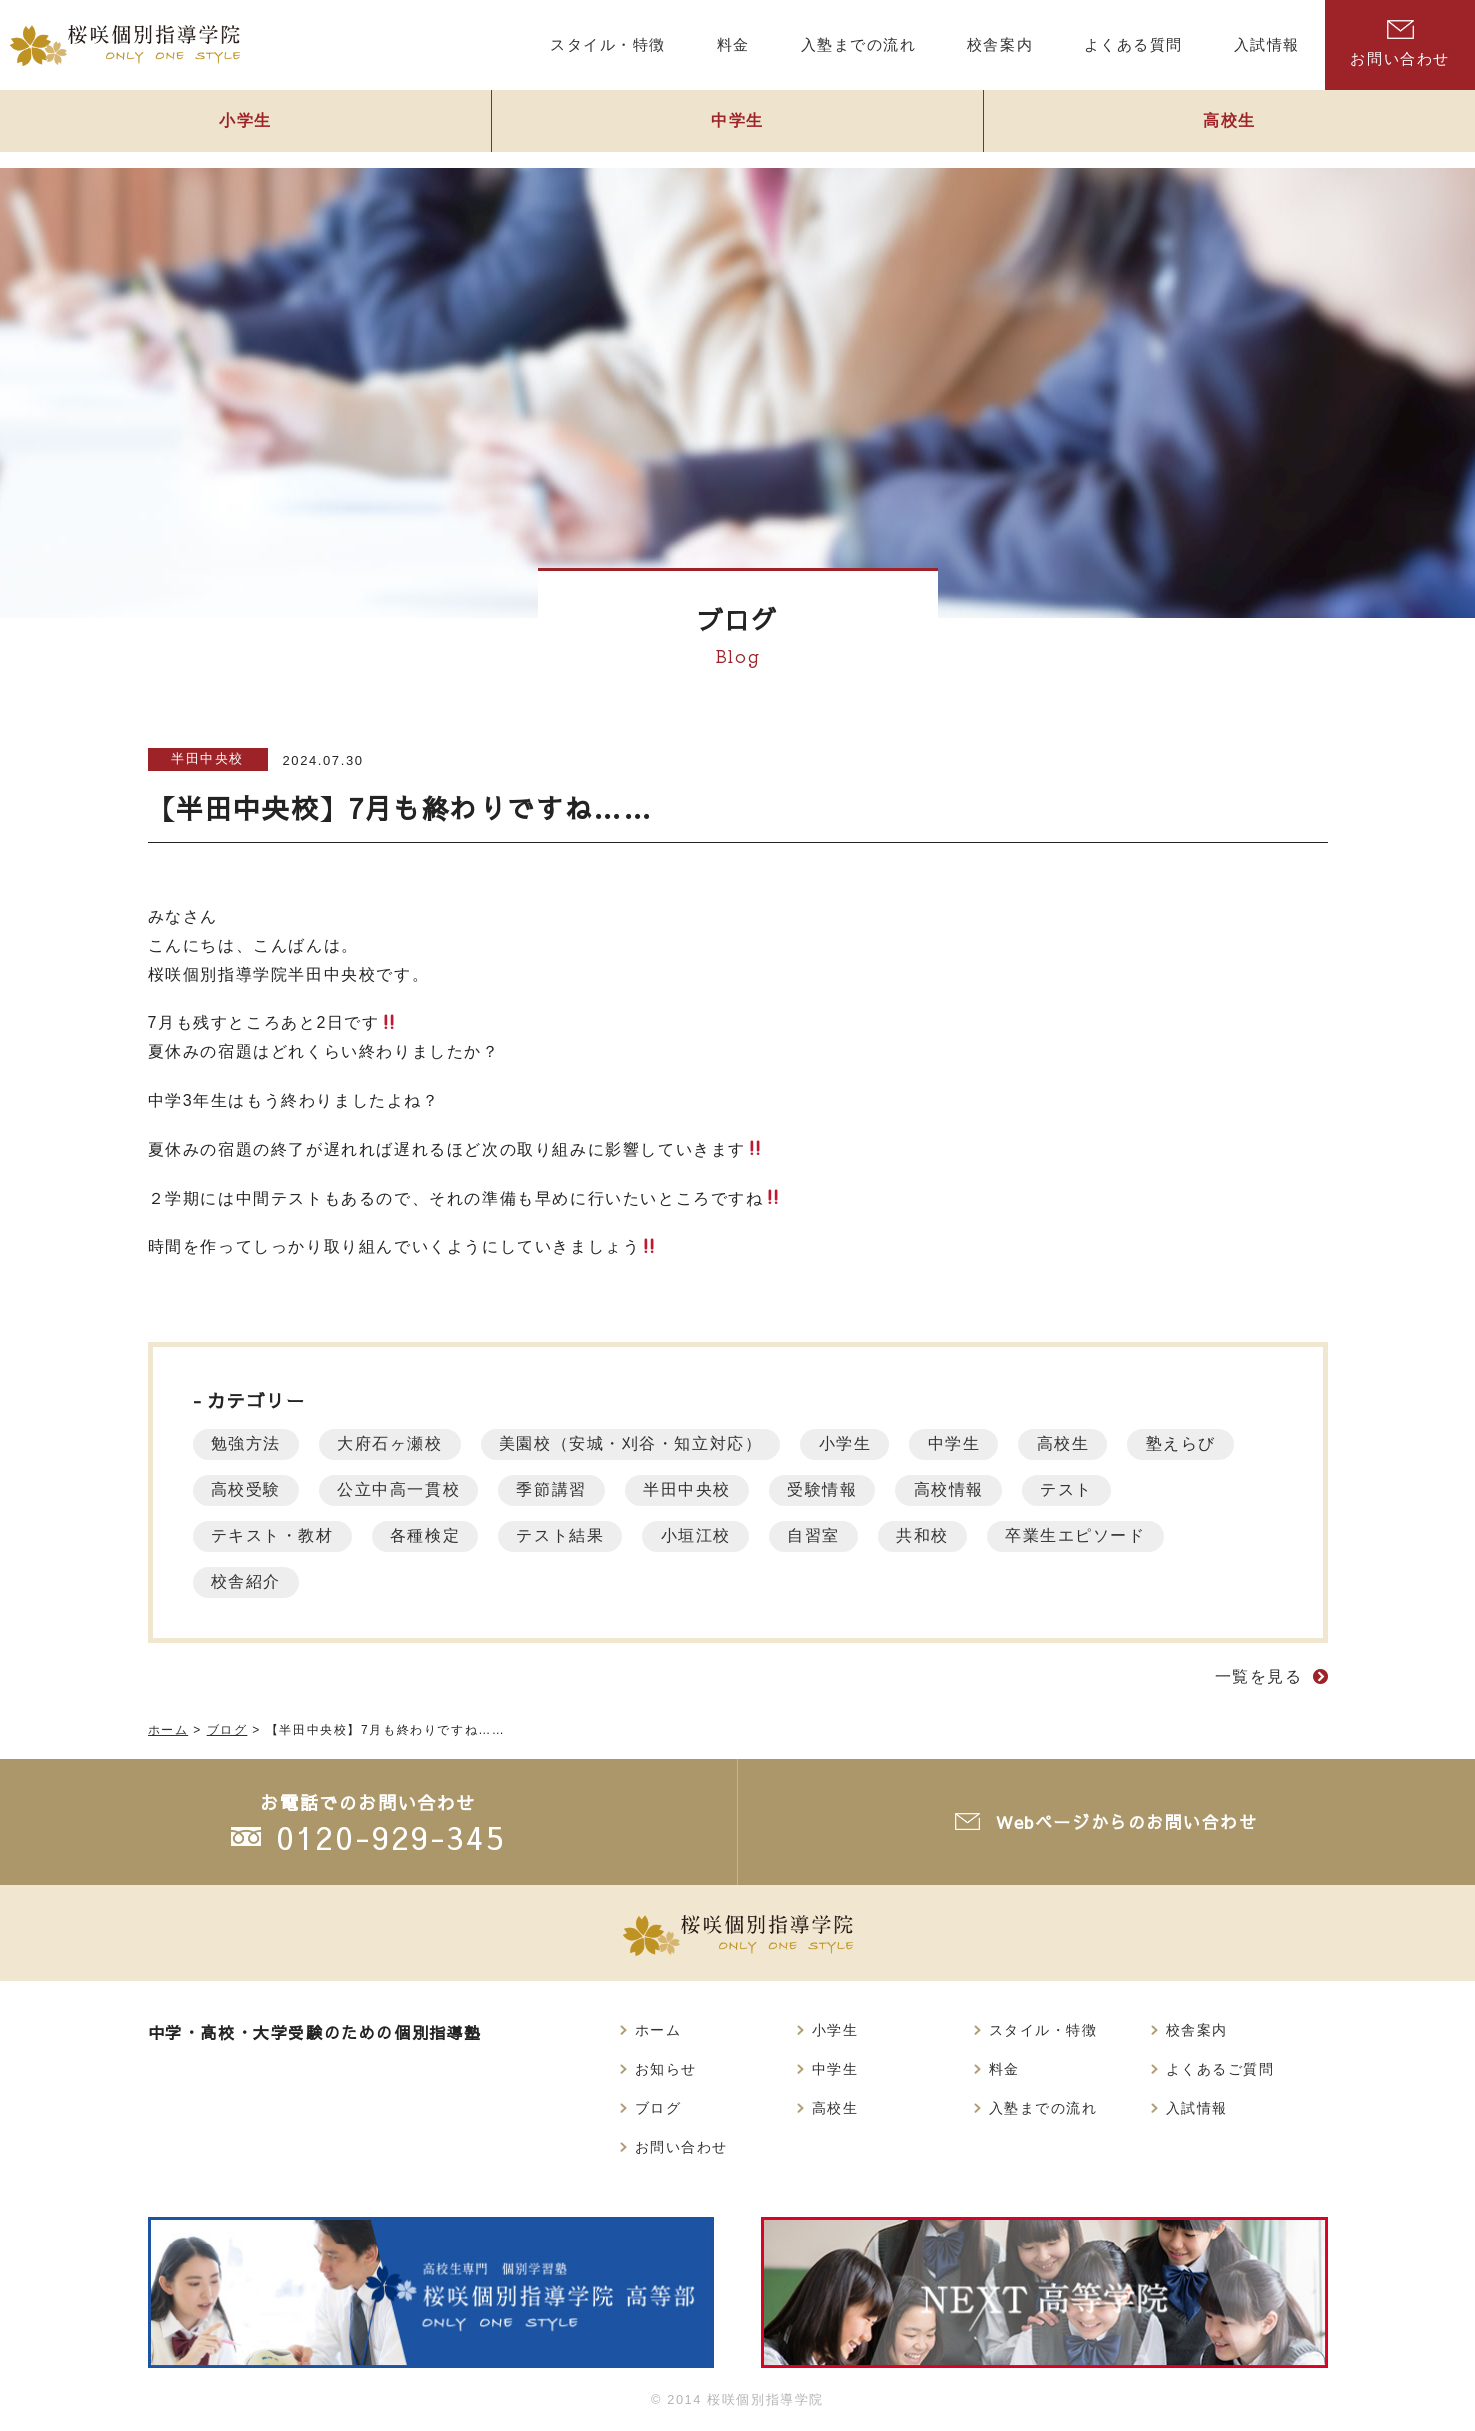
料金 (1004, 2069)
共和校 (943, 1535)
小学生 (246, 126)
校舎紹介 (248, 1581)
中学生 (738, 126)
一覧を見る (1259, 1676)
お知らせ (666, 2069)
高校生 (1230, 126)
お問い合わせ (1400, 43)
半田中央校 (207, 758)
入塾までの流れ (1043, 2108)
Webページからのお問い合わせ (1128, 1821)
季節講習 (561, 1489)
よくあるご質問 (1220, 2069)
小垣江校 (709, 1535)
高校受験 (248, 1489)
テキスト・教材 (274, 1535)
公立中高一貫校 (404, 1489)
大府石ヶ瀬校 (396, 1443)
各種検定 (431, 1535)
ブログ (658, 2108)
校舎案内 (1197, 2030)
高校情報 (970, 1489)
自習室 (831, 1535)
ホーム (658, 2030)
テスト (1091, 1489)
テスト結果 (570, 1535)
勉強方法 (248, 1443)
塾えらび (1206, 1443)
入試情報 (1197, 2108)
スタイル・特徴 (1043, 2030)
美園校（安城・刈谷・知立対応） (641, 1443)
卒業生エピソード (1100, 1535)
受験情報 (840, 1489)
